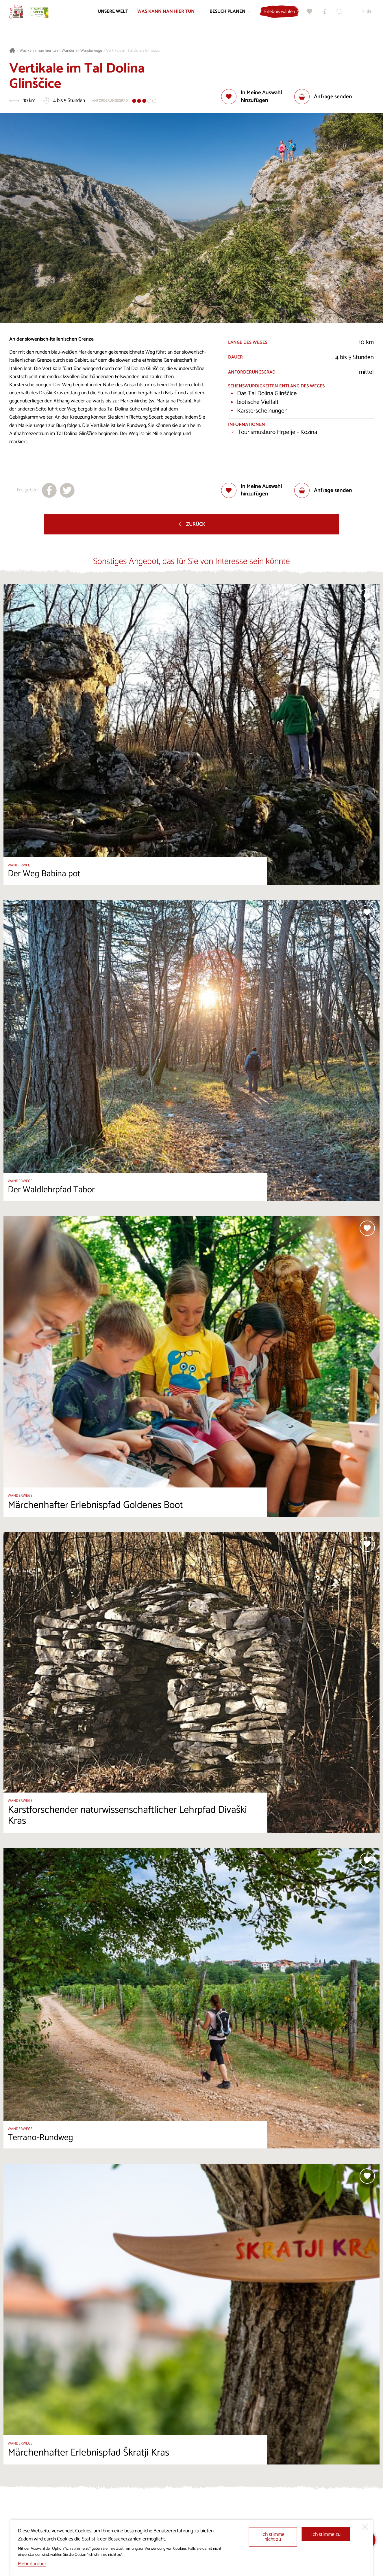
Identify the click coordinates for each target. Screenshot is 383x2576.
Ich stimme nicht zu (272, 2537)
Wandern (69, 51)
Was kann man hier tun (38, 51)
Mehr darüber (32, 2564)
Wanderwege (91, 51)
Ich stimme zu (326, 2534)
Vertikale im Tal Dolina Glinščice (133, 51)
